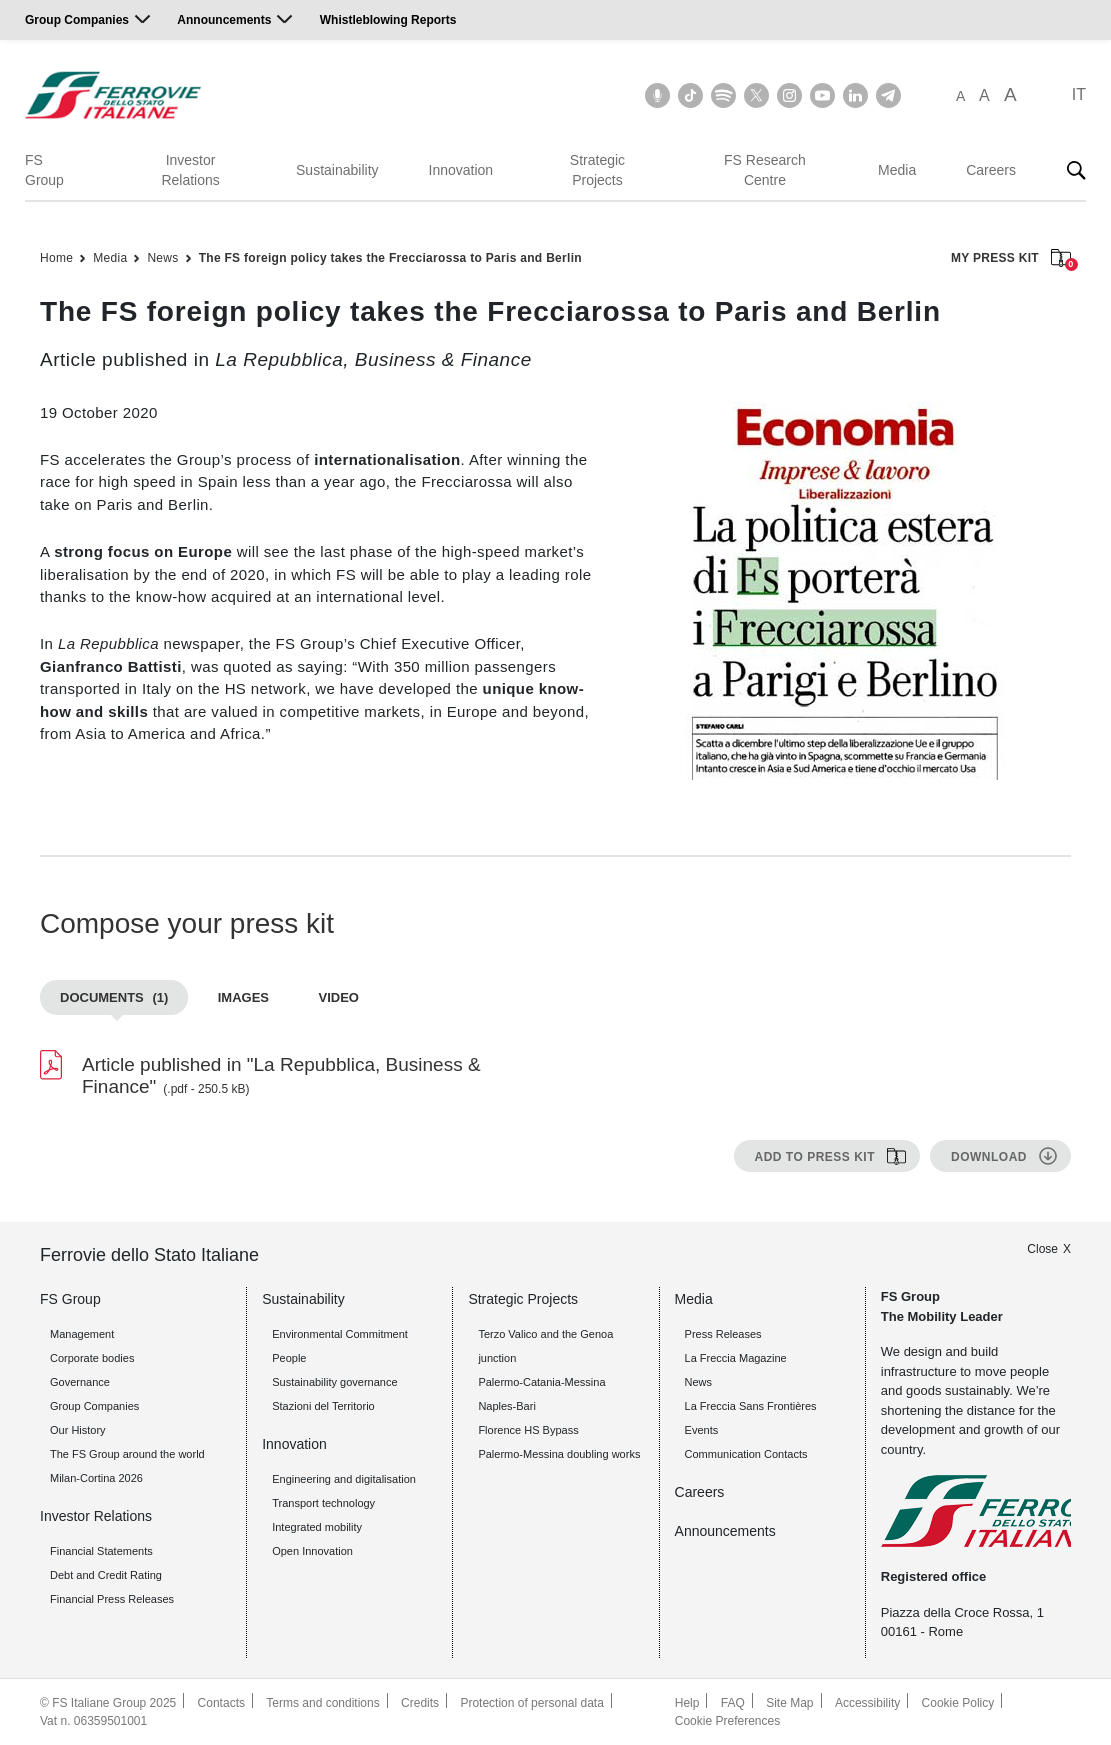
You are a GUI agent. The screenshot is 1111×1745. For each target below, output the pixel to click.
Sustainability (337, 170)
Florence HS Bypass (528, 1430)
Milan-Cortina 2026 (96, 1478)
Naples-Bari (506, 1406)
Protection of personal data (531, 1703)
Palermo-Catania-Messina (541, 1382)
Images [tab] (243, 997)
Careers (991, 170)
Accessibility (867, 1703)
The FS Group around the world (127, 1454)
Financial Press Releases (112, 1599)
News (162, 258)
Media (897, 170)
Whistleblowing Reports (388, 20)
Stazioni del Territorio (323, 1406)
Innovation (461, 170)
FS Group (44, 170)
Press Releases (723, 1334)
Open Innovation (312, 1551)
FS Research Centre (765, 170)
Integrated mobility (317, 1527)
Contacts (221, 1703)
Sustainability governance (334, 1382)
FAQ (733, 1703)
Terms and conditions (322, 1703)
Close (1042, 1249)
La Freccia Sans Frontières (751, 1406)
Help (687, 1703)
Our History (78, 1430)
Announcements (224, 20)
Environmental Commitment (340, 1334)
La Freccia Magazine (736, 1358)
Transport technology (323, 1503)
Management (82, 1334)
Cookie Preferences (727, 1721)
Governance (80, 1382)
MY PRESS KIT (1011, 259)
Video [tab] (338, 997)
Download (989, 1157)
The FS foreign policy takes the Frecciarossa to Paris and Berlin (390, 258)
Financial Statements (101, 1551)
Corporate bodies (92, 1358)
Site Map (789, 1703)
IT (1079, 94)
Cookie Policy (958, 1703)
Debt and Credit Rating (106, 1575)
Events (702, 1430)
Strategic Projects (597, 170)
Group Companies (77, 20)
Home (56, 258)
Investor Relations (190, 170)
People (289, 1358)
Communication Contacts (746, 1454)
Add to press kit (815, 1157)
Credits (420, 1703)
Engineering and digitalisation (344, 1479)
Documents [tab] (114, 997)
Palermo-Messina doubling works (559, 1454)
